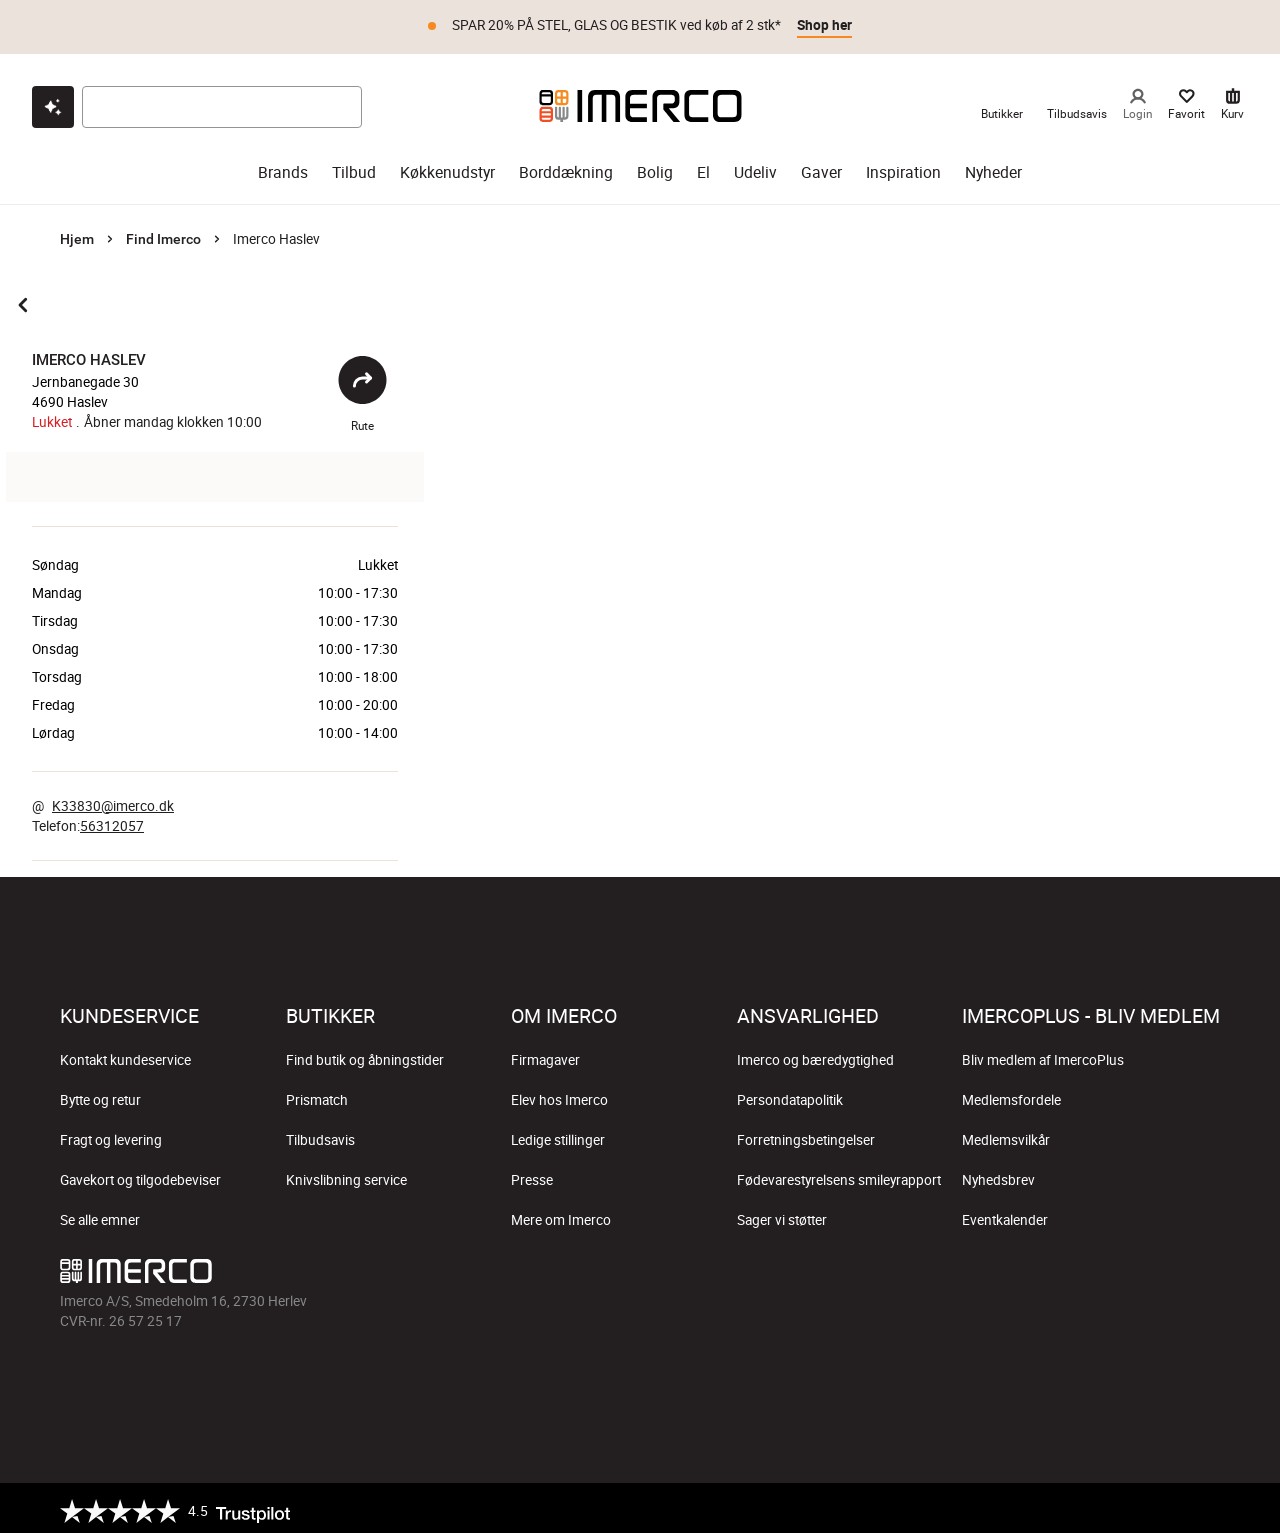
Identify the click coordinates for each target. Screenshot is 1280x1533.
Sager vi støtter (782, 1214)
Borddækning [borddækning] (566, 166)
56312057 (112, 820)
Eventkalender (1005, 1214)
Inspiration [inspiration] (903, 166)
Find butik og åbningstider (365, 1054)
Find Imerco (163, 233)
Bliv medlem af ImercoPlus (1043, 1054)
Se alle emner (100, 1214)
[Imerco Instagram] (1060, 1270)
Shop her (824, 25)
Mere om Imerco (561, 1214)
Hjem (77, 233)
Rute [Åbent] (362, 389)
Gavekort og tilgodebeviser (140, 1174)
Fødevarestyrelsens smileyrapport (839, 1174)
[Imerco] (640, 100)
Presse (532, 1174)
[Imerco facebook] (1012, 1270)
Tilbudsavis (320, 1134)
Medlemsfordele (1011, 1094)
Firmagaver (545, 1054)
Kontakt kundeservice (125, 1054)
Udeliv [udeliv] (755, 166)
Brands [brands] (283, 166)
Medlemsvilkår (1006, 1134)
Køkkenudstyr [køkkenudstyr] (447, 166)
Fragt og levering (111, 1134)
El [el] (703, 166)
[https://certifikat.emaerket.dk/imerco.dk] (1202, 1505)
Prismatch (317, 1094)
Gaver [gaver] (821, 166)
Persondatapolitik (790, 1094)
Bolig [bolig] (655, 166)
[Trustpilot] (175, 1505)
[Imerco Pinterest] (1156, 1270)
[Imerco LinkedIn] (1204, 1270)
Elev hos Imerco (559, 1094)
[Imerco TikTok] (1108, 1270)
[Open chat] (53, 101)
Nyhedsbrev (998, 1174)
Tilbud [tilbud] (354, 166)
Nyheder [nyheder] (993, 166)
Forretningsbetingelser (806, 1134)
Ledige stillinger (558, 1134)
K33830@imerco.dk (113, 800)
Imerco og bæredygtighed (815, 1054)
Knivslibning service (346, 1174)
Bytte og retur (100, 1094)
